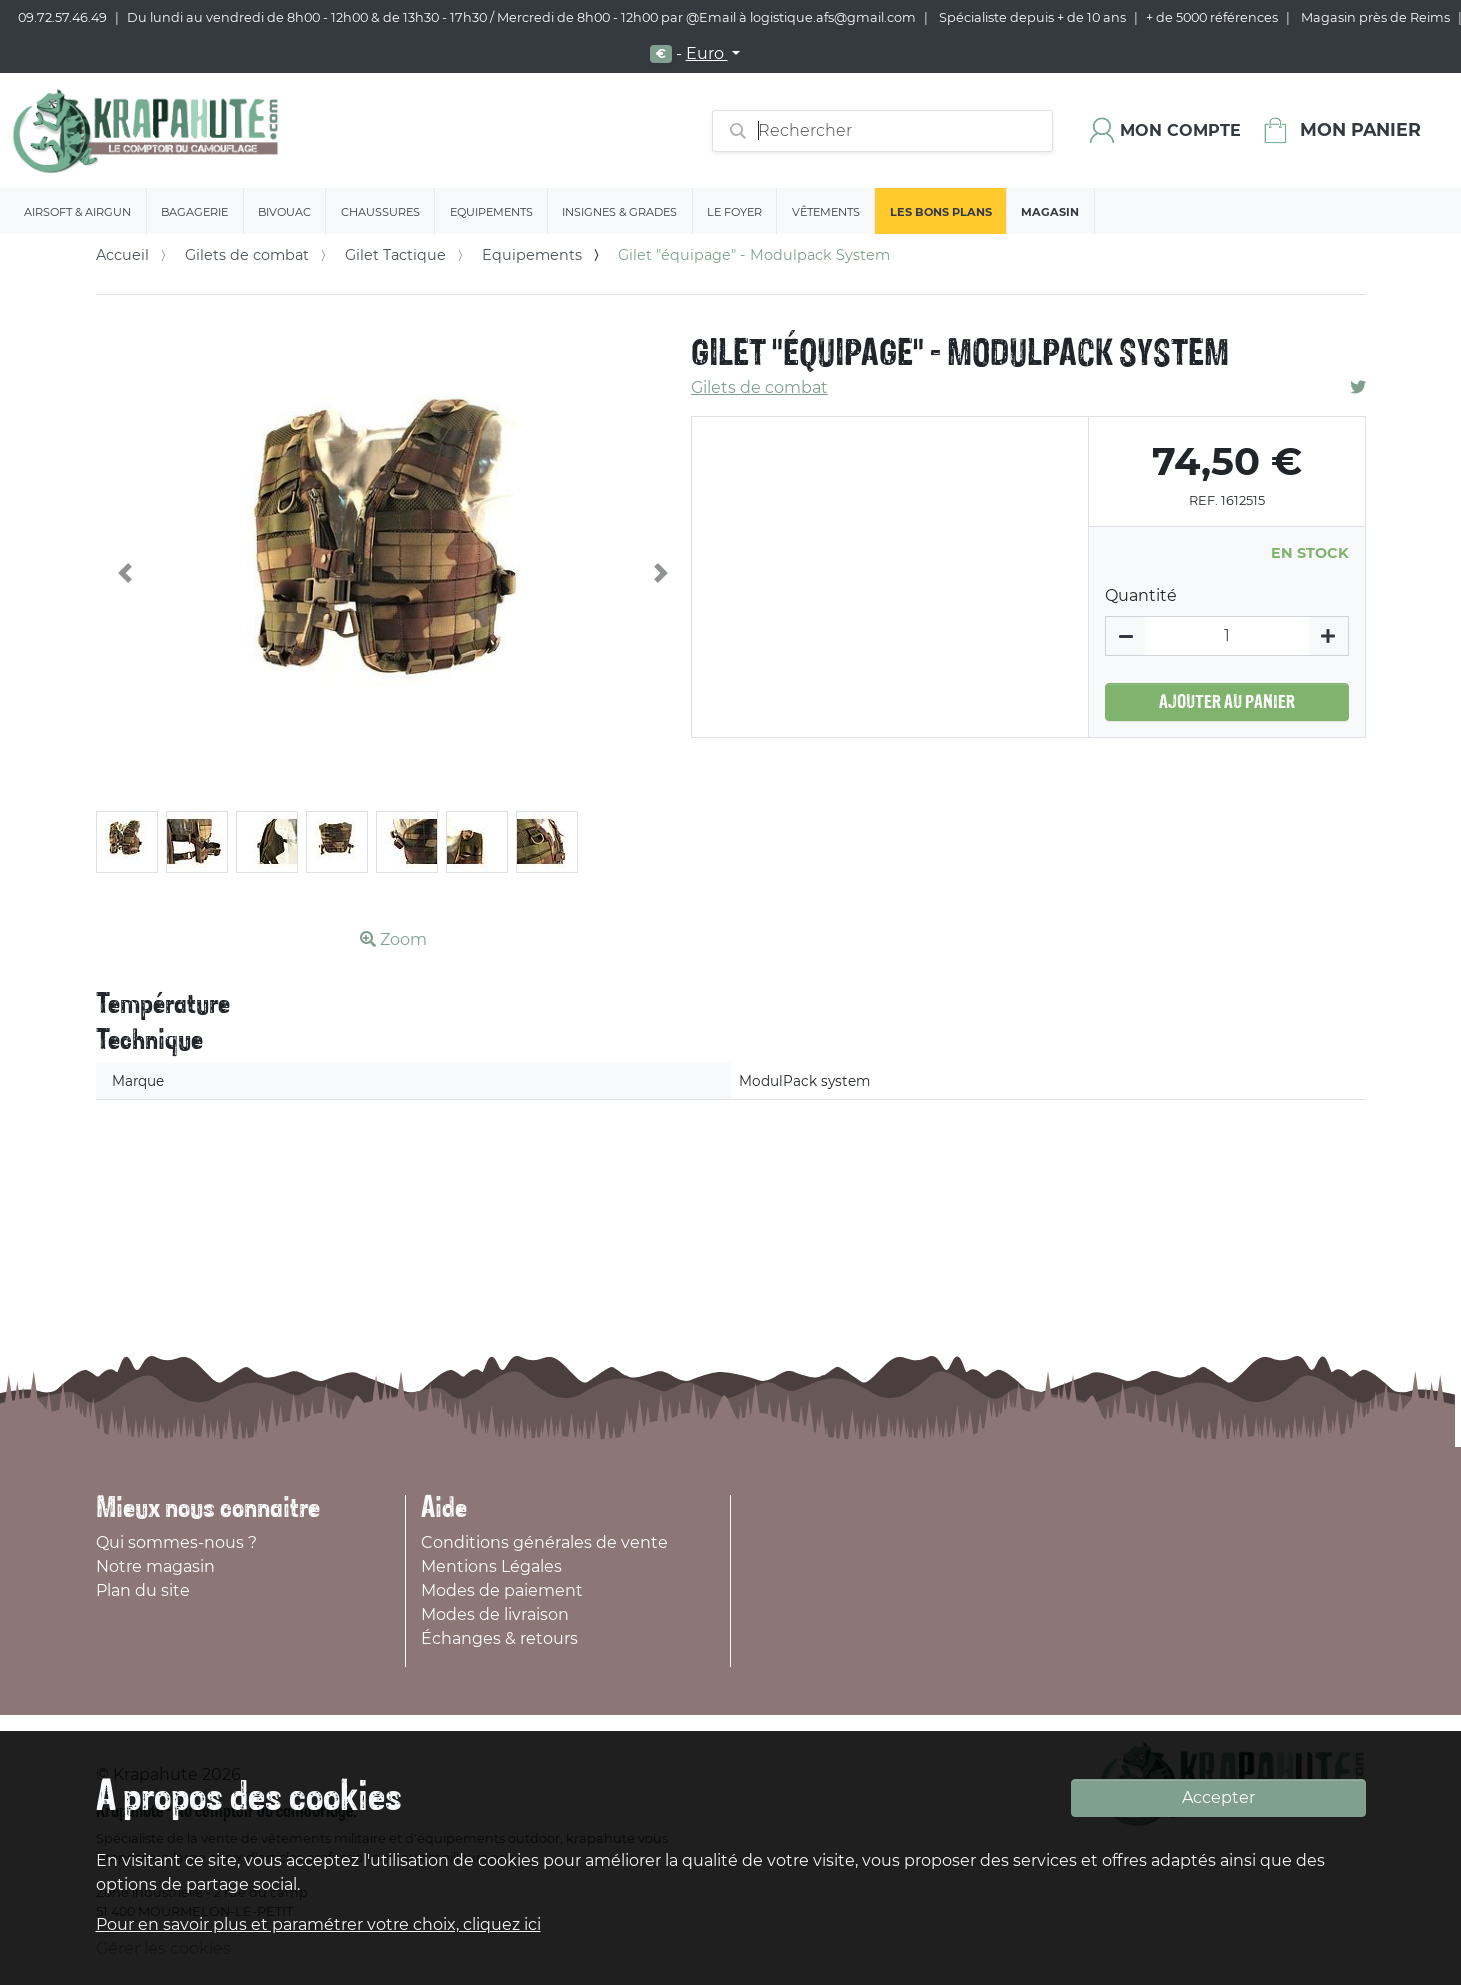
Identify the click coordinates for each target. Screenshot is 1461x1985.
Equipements (491, 212)
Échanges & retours (499, 1638)
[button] (126, 573)
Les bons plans (941, 212)
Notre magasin (155, 1566)
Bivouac (284, 212)
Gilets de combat (247, 255)
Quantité (1141, 595)
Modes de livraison (495, 1614)
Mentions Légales (491, 1566)
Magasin (1050, 212)
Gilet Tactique (395, 255)
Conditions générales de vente (544, 1542)
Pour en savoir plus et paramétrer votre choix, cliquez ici (318, 1924)
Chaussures (380, 212)
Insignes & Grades (619, 212)
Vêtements (826, 212)
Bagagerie (194, 212)
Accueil (122, 255)
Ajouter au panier (1227, 702)
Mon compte (1180, 130)
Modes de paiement (502, 1590)
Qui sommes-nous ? (176, 1542)
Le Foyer (734, 212)
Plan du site (143, 1590)
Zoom (393, 939)
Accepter (1218, 1797)
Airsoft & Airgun (77, 212)
